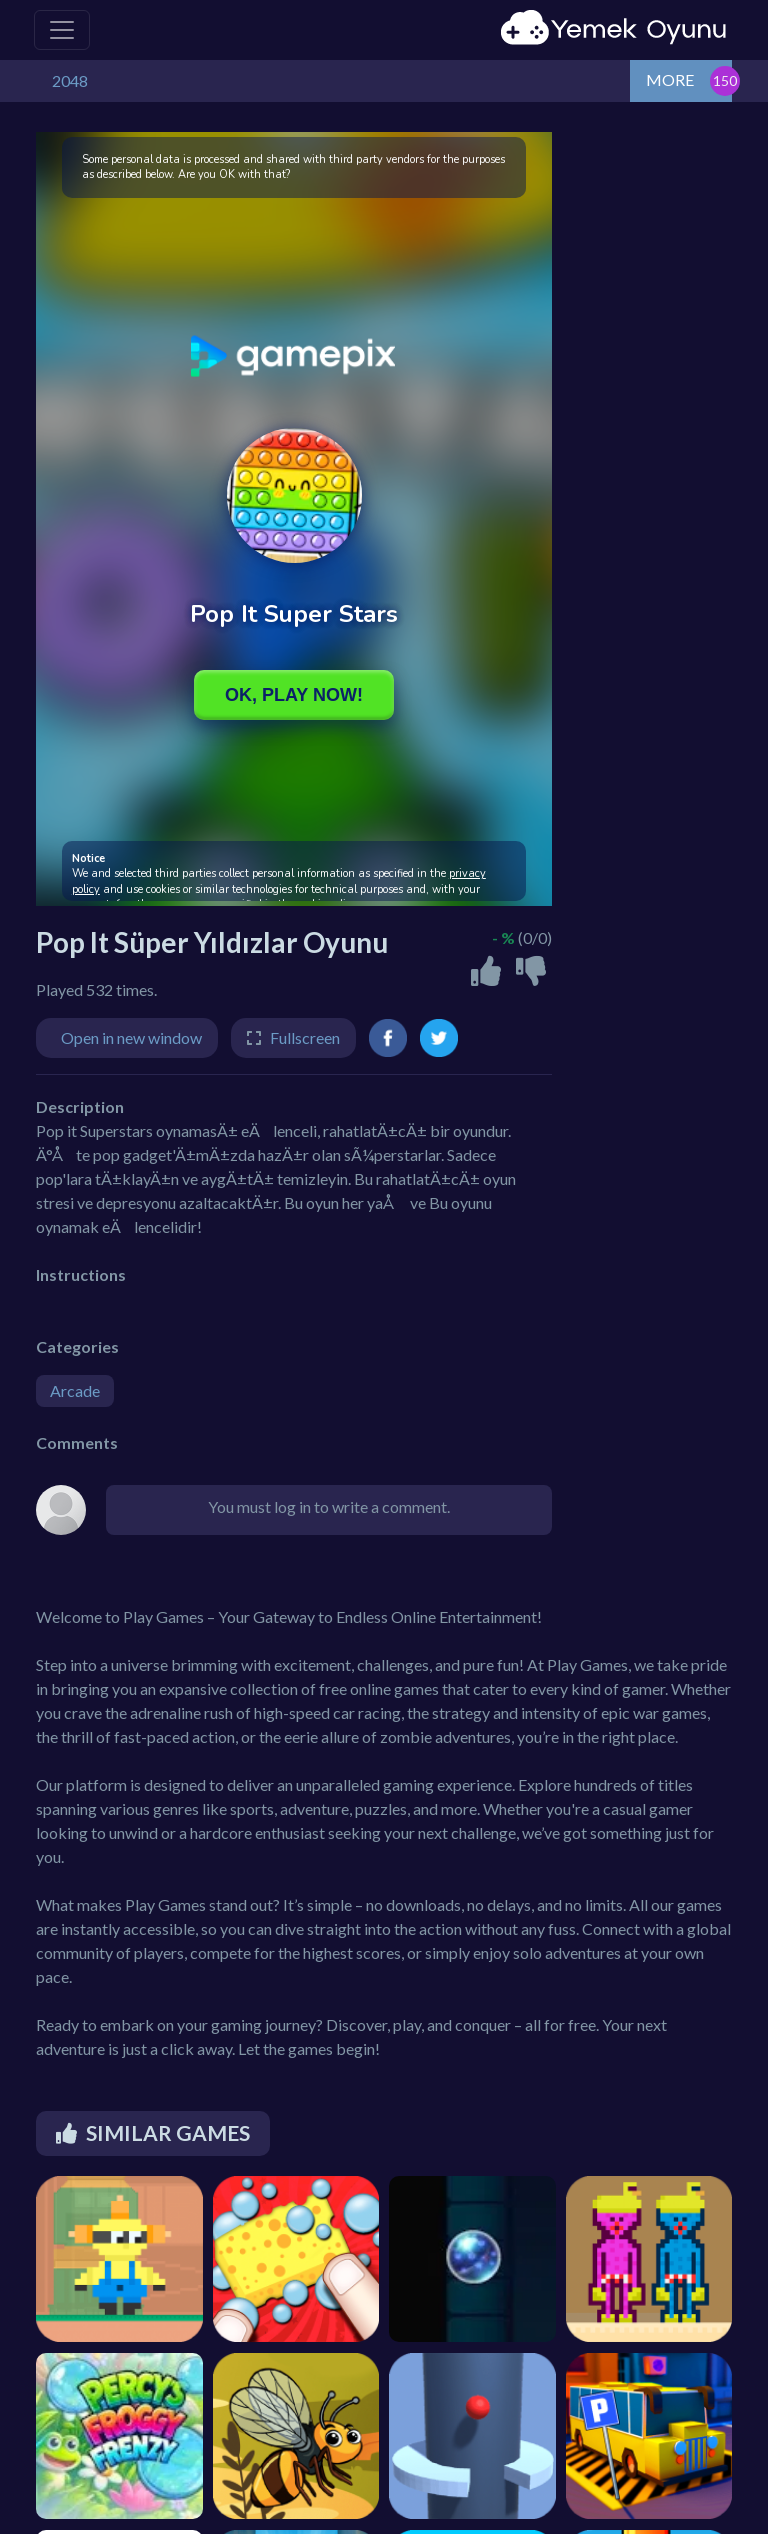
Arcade (75, 1390)
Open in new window (131, 1037)
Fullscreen (305, 1037)
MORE (670, 79)
